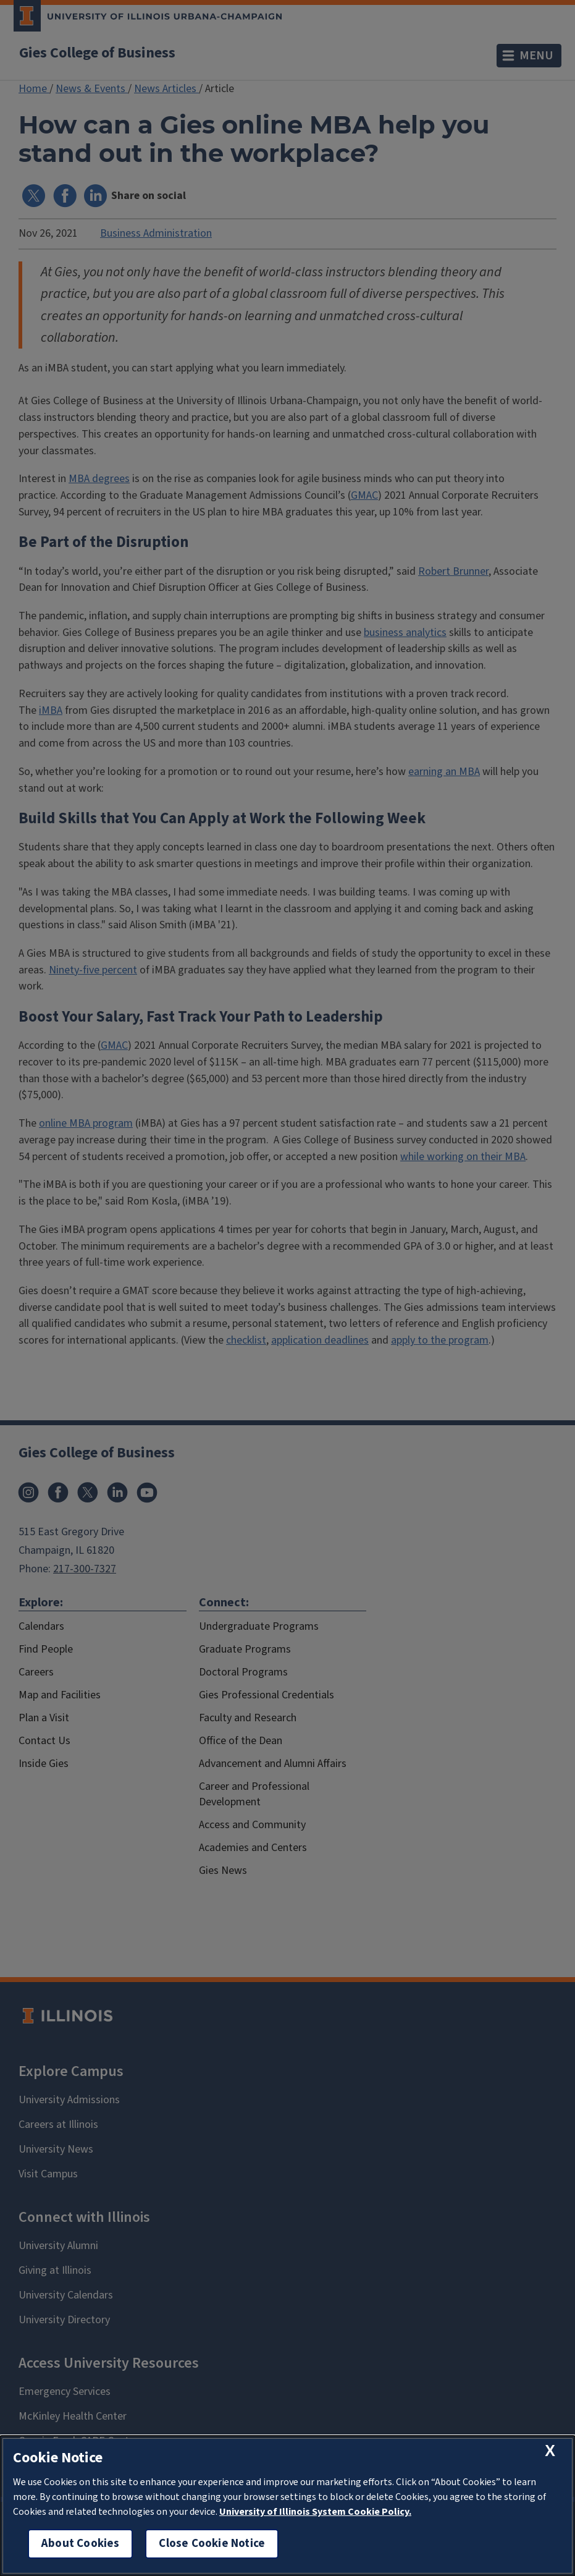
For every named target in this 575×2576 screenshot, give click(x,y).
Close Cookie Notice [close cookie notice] (212, 2543)
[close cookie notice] (550, 2451)
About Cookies (80, 2543)
